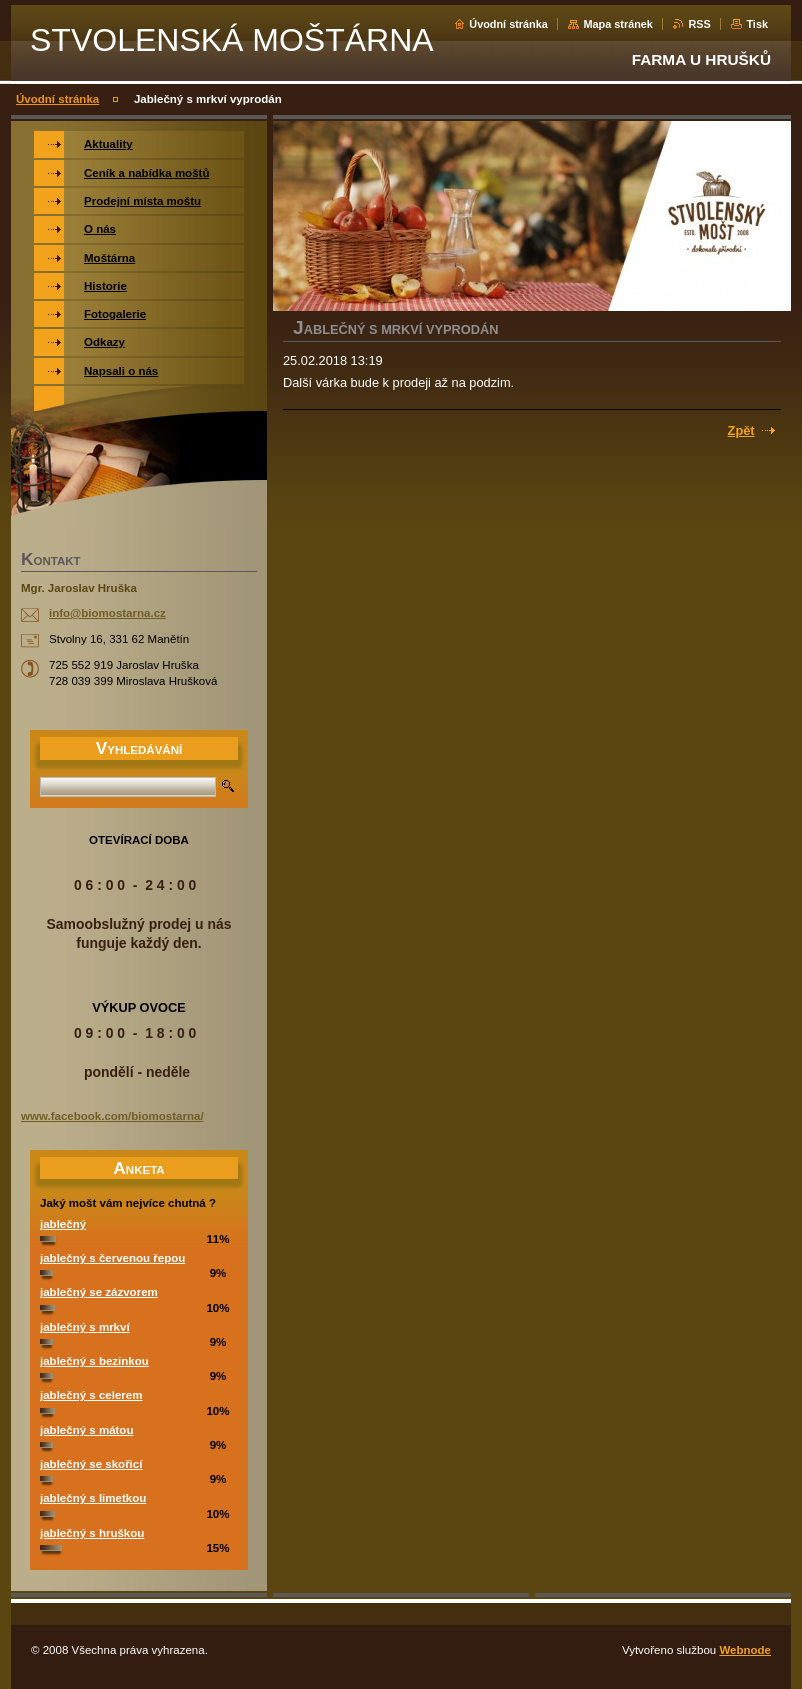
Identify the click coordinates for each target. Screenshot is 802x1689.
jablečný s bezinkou (94, 1361)
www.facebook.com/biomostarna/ (112, 1116)
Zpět (741, 430)
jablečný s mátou (86, 1430)
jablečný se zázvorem (99, 1292)
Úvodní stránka (508, 24)
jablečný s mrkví (85, 1327)
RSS (699, 24)
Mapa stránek (618, 24)
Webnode (745, 1650)
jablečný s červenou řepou (112, 1258)
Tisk (757, 24)
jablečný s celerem (91, 1395)
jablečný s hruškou (92, 1533)
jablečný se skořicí (91, 1464)
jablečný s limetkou (93, 1498)
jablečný (63, 1224)
